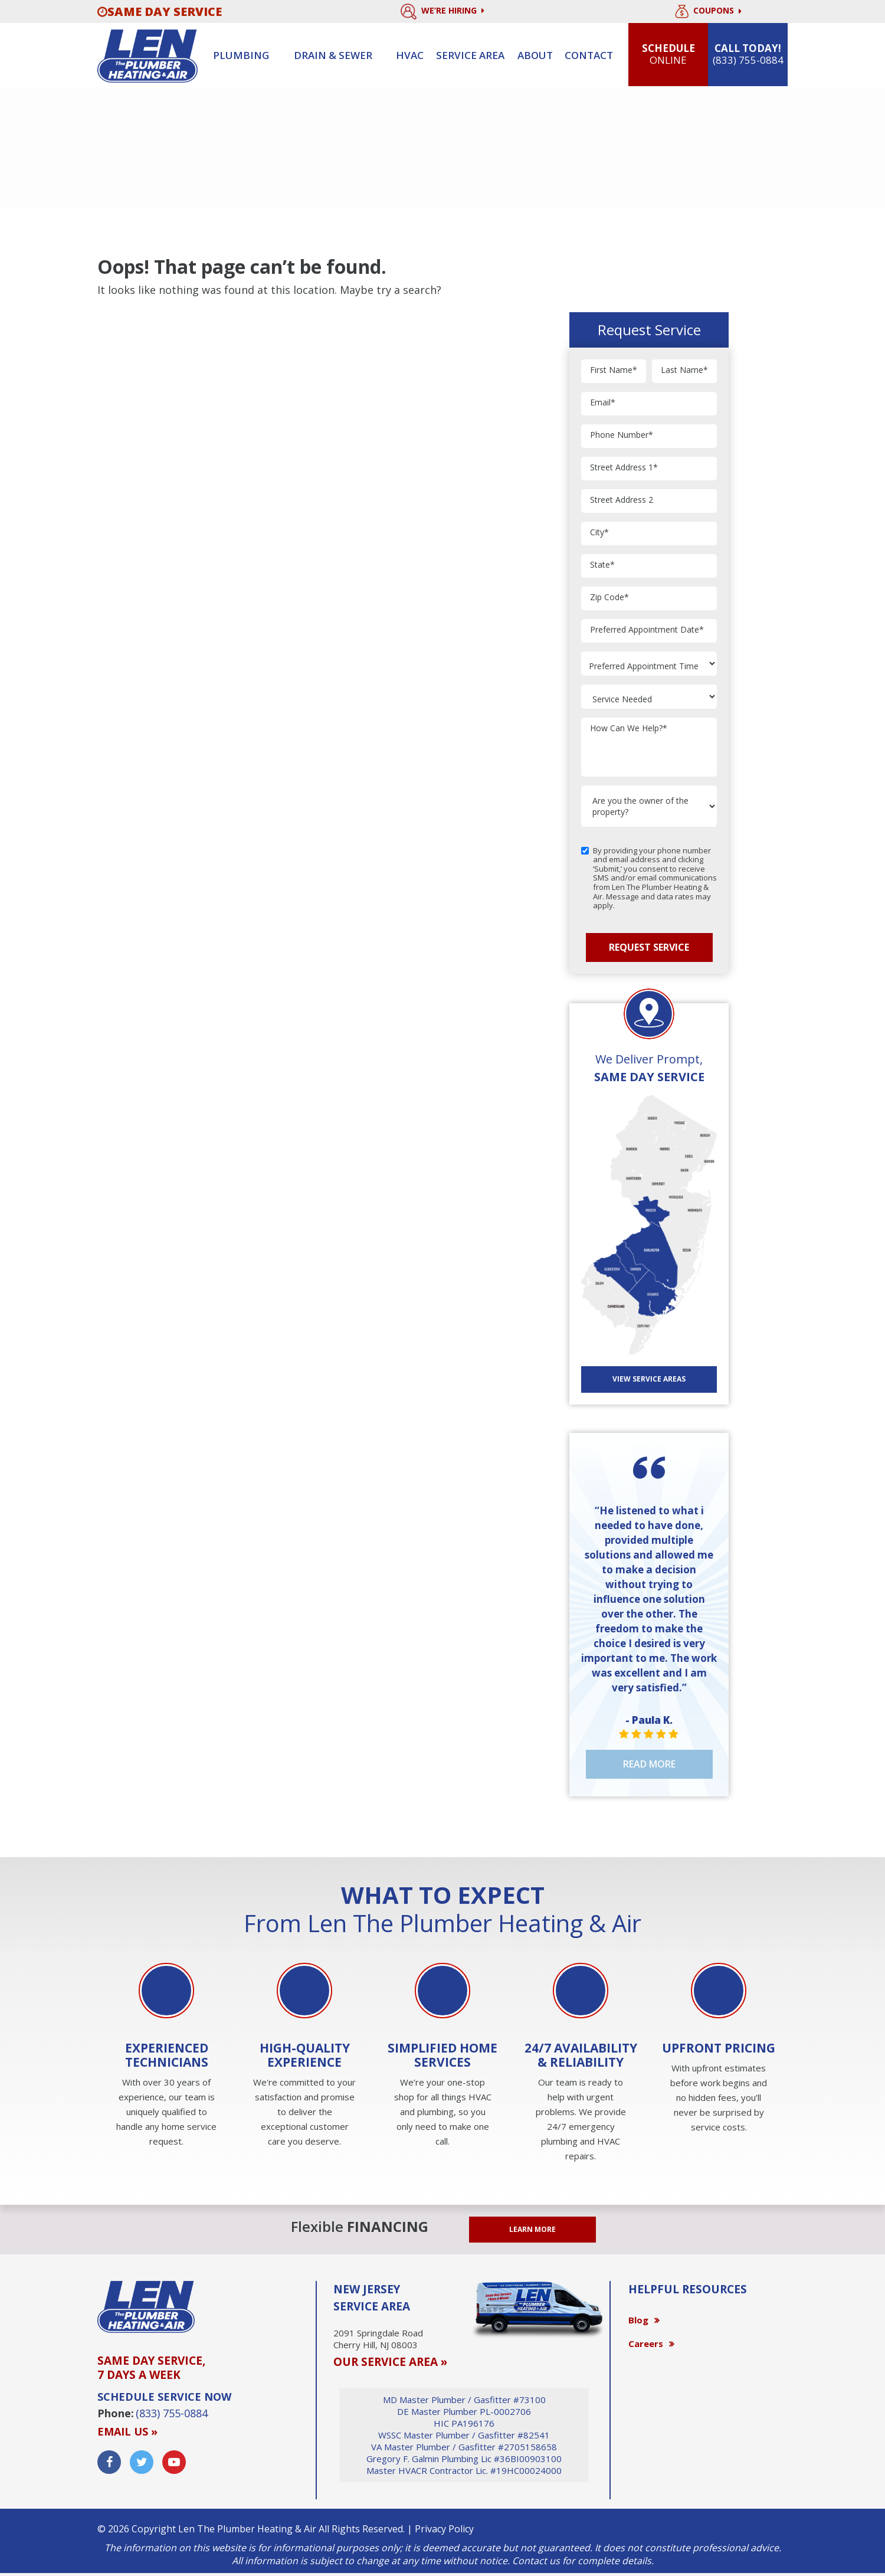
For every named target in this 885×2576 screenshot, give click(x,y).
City (599, 533)
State (602, 565)
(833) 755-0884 (172, 2413)
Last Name (684, 370)
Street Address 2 (621, 500)
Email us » (127, 2431)
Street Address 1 (624, 468)
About (535, 55)
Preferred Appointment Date (647, 630)
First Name (613, 370)
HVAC (410, 55)
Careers (645, 2343)
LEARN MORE (532, 2229)
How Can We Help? (628, 729)
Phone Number (621, 435)
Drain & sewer (333, 55)
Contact (589, 55)
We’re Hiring (442, 11)
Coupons (708, 11)
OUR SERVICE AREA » (390, 2361)
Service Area (470, 55)
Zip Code (609, 598)
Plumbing (241, 55)
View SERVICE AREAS (649, 1379)
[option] (166, 2056)
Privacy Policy (444, 2528)
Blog (638, 2320)
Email (602, 403)
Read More (649, 1763)
